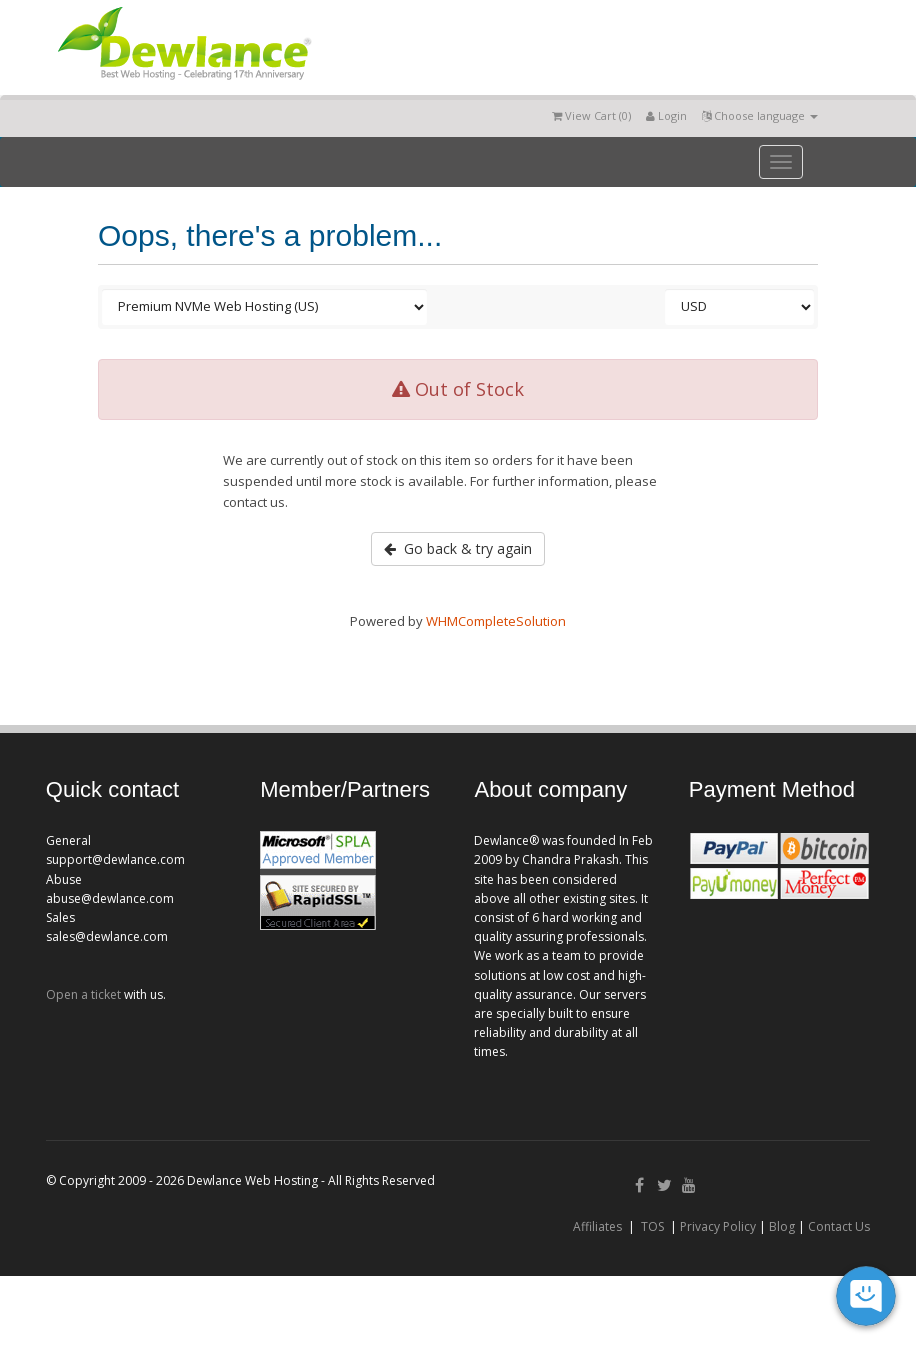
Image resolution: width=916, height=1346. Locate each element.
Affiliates (597, 1226)
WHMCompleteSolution (496, 621)
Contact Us (839, 1226)
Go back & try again (458, 548)
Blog (782, 1226)
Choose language (760, 115)
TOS (652, 1226)
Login (666, 115)
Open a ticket (83, 994)
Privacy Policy (718, 1226)
